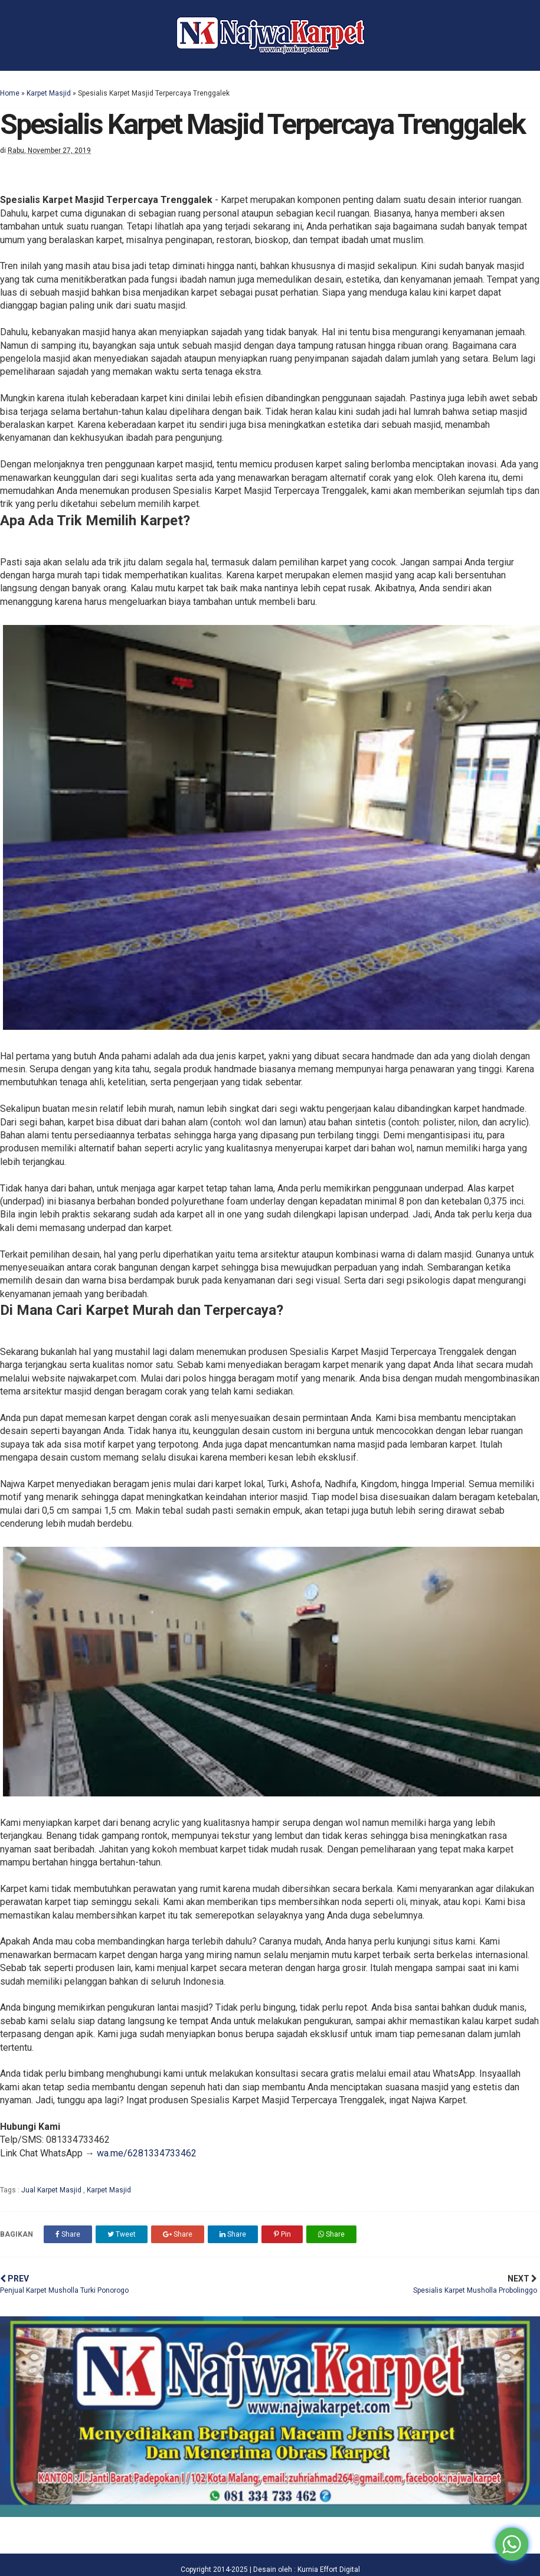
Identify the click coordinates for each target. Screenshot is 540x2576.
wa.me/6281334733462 (147, 2153)
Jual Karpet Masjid (52, 2190)
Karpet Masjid (49, 93)
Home (9, 93)
